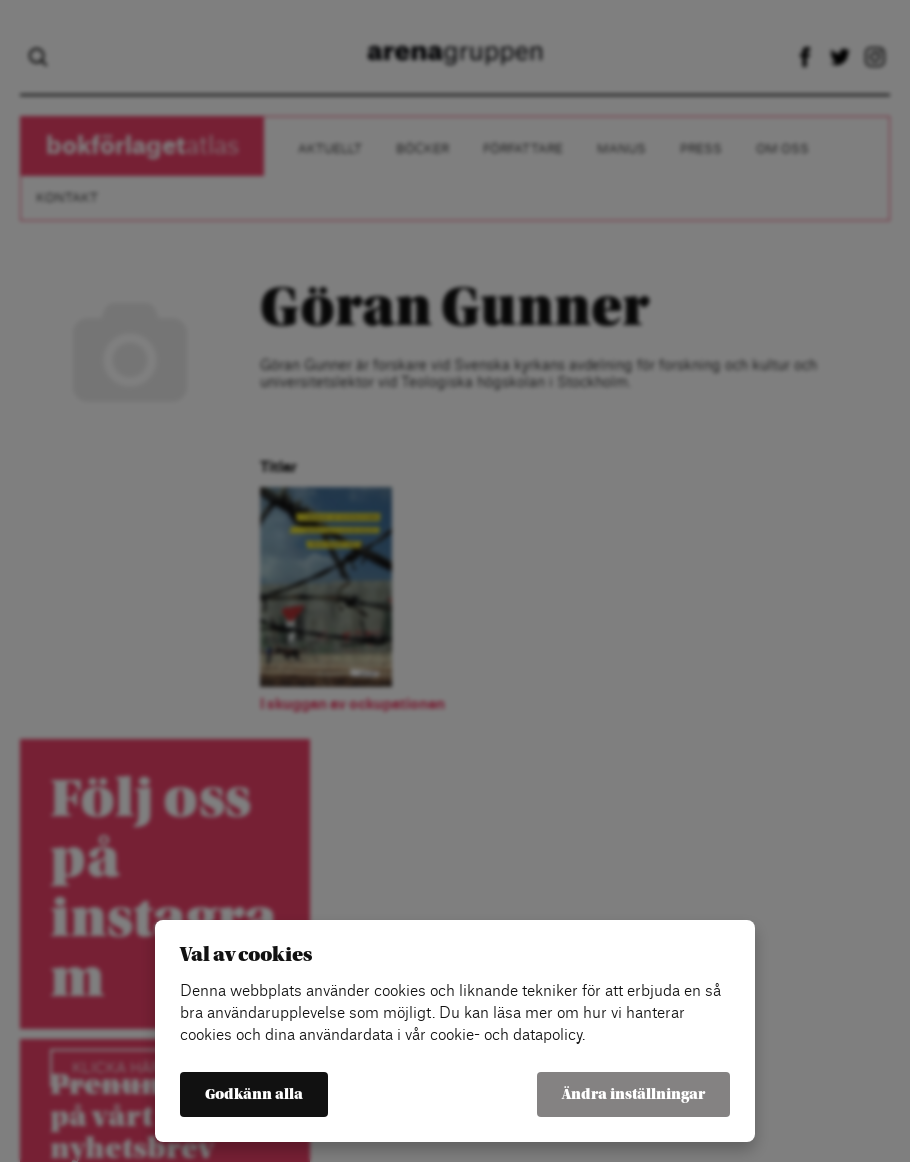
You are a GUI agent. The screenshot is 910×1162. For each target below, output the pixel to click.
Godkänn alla (254, 1094)
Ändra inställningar (633, 1094)
